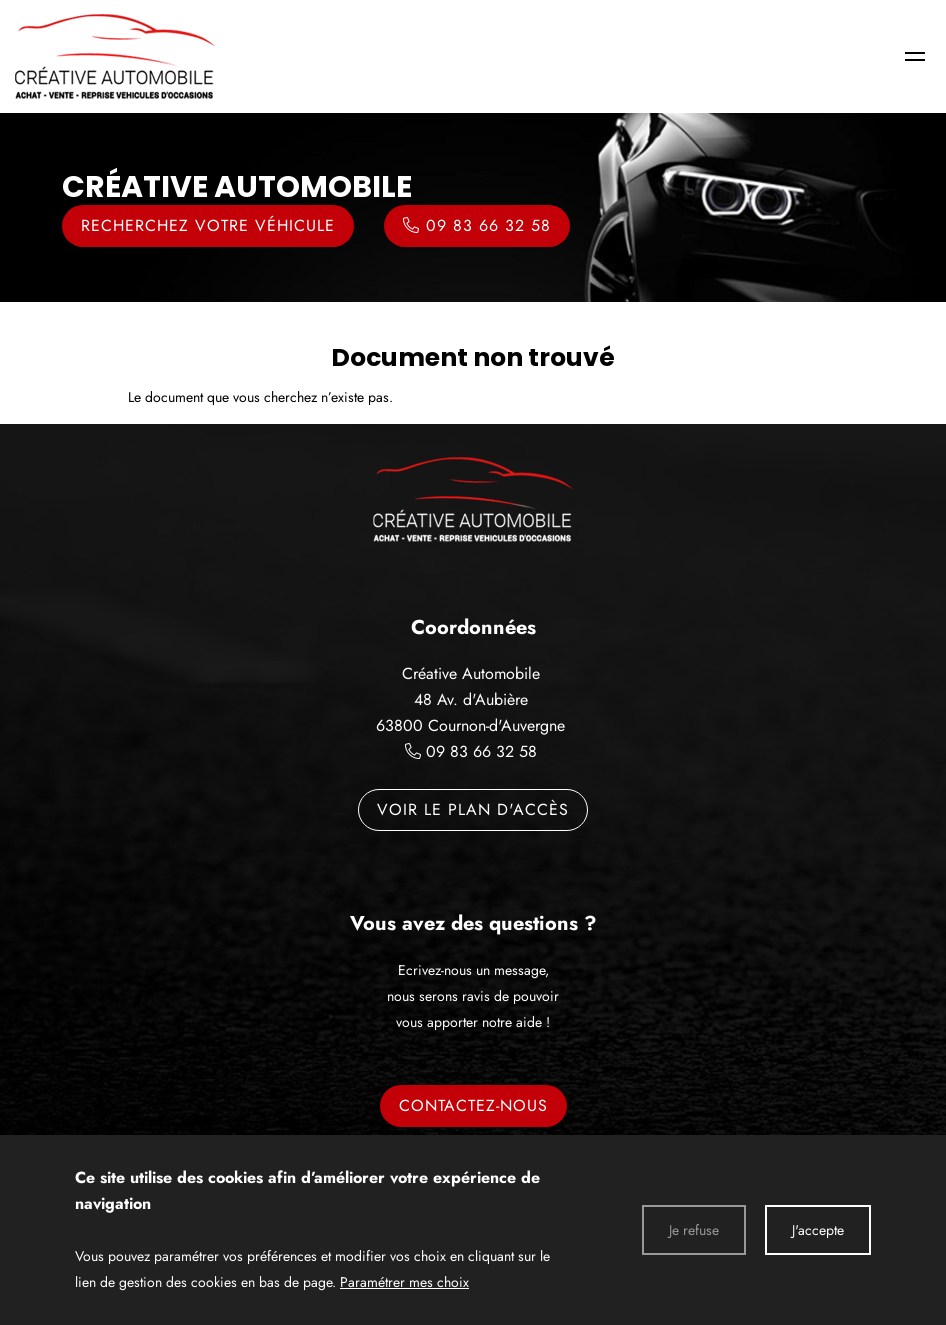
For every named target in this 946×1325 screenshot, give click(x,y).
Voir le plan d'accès (473, 809)
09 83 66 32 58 (481, 751)
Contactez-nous (473, 1105)
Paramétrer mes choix (404, 1282)
